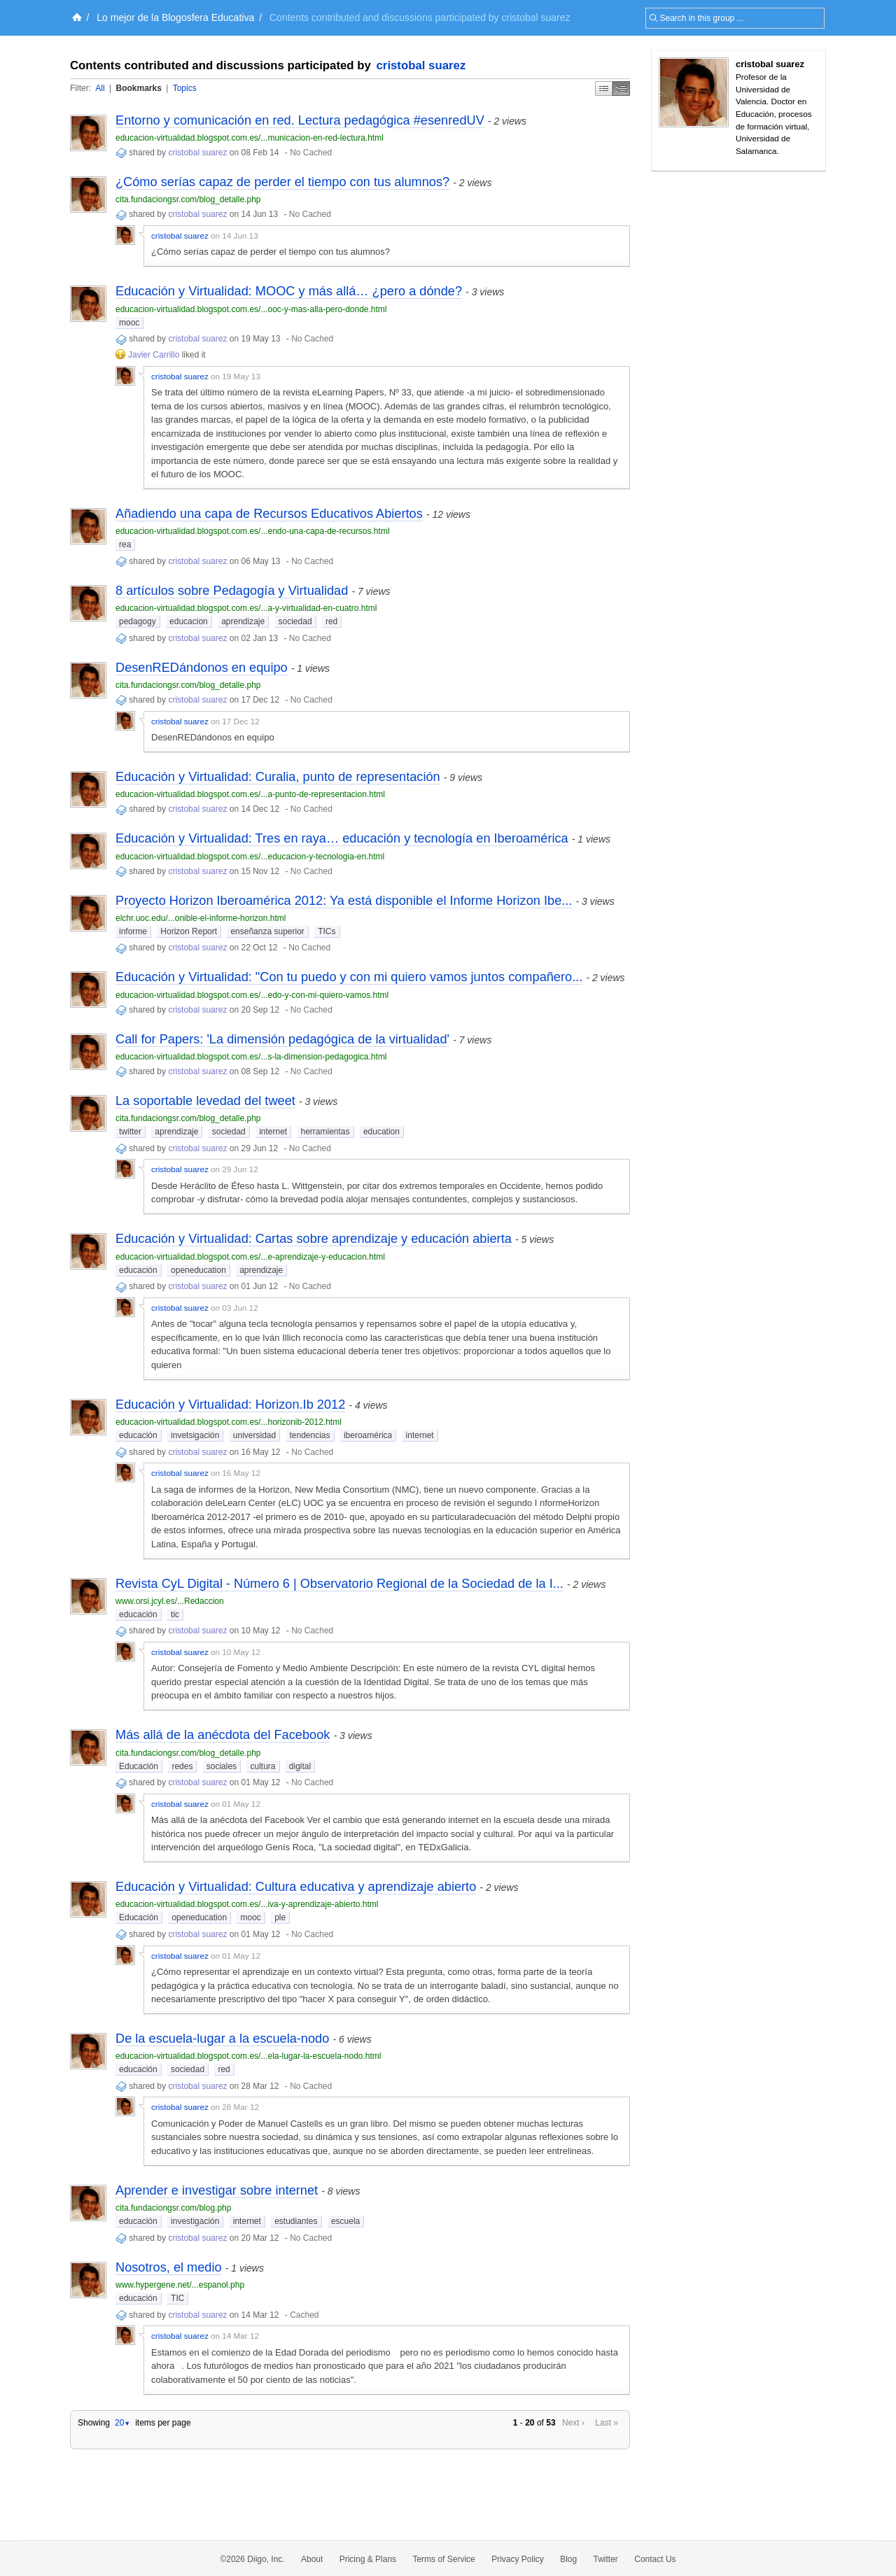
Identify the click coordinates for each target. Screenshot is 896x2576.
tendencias (310, 1435)
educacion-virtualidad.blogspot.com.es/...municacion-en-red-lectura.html (249, 138)
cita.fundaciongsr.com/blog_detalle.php (187, 199)
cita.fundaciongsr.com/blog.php (173, 2208)
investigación (195, 2221)
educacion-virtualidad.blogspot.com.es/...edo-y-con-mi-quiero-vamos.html (251, 995)
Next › (573, 2423)
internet (273, 1131)
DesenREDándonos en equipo (201, 668)
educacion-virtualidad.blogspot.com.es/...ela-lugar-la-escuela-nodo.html (248, 2056)
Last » (606, 2423)
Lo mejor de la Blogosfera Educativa (175, 17)
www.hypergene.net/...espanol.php (179, 2285)
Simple (603, 88)
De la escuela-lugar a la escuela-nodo (222, 2039)
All (99, 88)
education (381, 1131)
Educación (138, 1766)
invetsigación (195, 1435)
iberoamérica (368, 1435)
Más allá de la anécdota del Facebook (222, 1735)
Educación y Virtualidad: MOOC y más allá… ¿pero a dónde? (288, 291)
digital (300, 1766)
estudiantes (295, 2221)
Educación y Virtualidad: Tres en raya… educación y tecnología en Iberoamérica (341, 838)
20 (122, 2423)
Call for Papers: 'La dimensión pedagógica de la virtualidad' (282, 1039)
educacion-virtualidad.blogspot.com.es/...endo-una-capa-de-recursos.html (252, 531)
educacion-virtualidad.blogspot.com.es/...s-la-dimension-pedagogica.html (251, 1057)
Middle (621, 88)
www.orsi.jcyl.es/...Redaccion (169, 1601)
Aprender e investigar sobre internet (216, 2190)
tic (175, 1614)
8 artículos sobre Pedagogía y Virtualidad (231, 591)
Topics (185, 88)
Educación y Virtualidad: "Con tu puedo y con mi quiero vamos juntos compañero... (348, 977)
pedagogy (137, 621)
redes (182, 1766)
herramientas (325, 1131)
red (331, 621)
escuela (345, 2221)
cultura (262, 1766)
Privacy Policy (517, 2559)
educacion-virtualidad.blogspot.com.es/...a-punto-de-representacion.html (250, 794)
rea (125, 544)
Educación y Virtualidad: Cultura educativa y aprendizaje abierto (295, 1887)
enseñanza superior (267, 931)
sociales (221, 1766)
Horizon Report (188, 931)
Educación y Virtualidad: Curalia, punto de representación (277, 777)
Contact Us (655, 2559)
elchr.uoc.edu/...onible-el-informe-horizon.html (200, 918)
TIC (177, 2298)
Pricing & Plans (368, 2559)
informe (133, 931)
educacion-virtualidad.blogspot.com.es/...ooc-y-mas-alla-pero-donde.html (251, 309)
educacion (188, 621)
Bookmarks (138, 88)
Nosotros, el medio (168, 2267)
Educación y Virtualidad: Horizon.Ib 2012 (230, 1405)
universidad (254, 1435)
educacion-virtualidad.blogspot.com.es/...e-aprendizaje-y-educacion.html (250, 1257)
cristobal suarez (421, 65)
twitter (130, 1131)
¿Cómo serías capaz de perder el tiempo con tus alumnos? (282, 182)
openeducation (198, 1270)
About (312, 2559)
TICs (326, 931)
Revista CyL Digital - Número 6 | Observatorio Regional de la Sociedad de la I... (339, 1584)
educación (138, 1270)
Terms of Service (443, 2559)
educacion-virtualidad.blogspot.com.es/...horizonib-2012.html (228, 1422)
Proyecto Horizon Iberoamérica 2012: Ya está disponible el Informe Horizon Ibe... (343, 901)
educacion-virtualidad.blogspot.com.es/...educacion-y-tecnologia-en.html (249, 856)
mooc (129, 323)
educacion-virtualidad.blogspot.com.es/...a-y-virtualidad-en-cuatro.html (246, 608)
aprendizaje (243, 621)
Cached (304, 2315)
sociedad (295, 621)
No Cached (311, 152)
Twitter (606, 2559)
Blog (568, 2559)
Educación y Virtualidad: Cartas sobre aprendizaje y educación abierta (313, 1239)
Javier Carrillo (153, 355)
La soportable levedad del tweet (205, 1101)
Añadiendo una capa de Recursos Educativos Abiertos (269, 514)
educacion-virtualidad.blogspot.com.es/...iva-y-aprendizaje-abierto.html (247, 1904)
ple (280, 1917)
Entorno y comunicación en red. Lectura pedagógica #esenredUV (299, 120)
